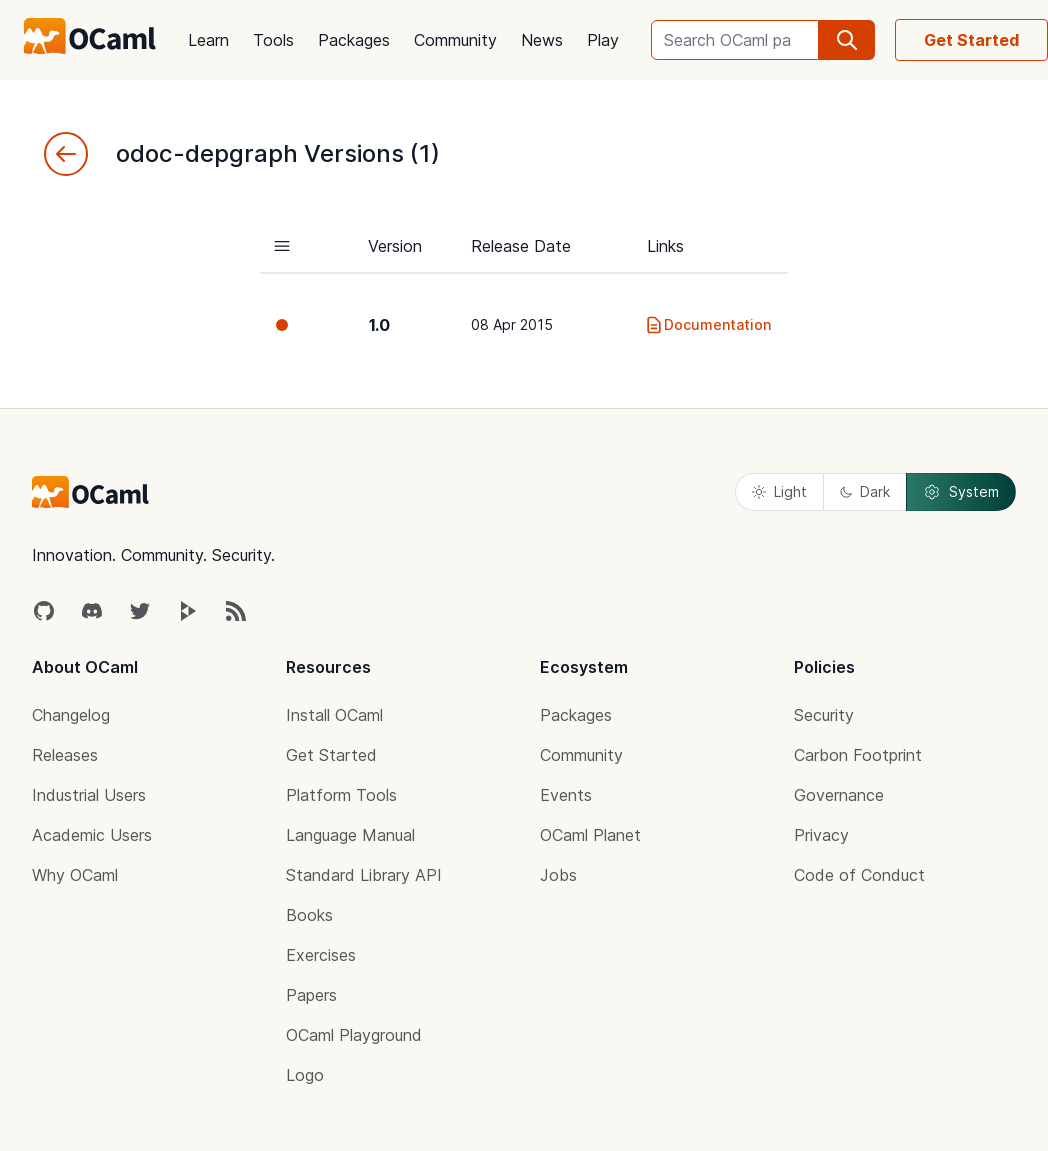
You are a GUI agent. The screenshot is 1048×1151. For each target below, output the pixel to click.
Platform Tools (341, 795)
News (542, 40)
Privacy (821, 835)
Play (603, 40)
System (961, 492)
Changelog (71, 715)
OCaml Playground (354, 1035)
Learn (208, 40)
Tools (273, 40)
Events (566, 795)
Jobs (558, 875)
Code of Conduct (859, 875)
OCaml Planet (590, 835)
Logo (305, 1075)
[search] (847, 40)
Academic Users (92, 835)
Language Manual (350, 835)
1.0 (379, 325)
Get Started (971, 40)
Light (779, 491)
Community (455, 40)
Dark (865, 491)
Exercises (321, 955)
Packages (354, 40)
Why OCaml (75, 875)
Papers (311, 995)
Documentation (707, 325)
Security (824, 715)
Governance (839, 795)
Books (309, 915)
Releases (65, 755)
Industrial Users (89, 795)
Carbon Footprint (858, 755)
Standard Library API (364, 875)
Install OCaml (334, 715)
